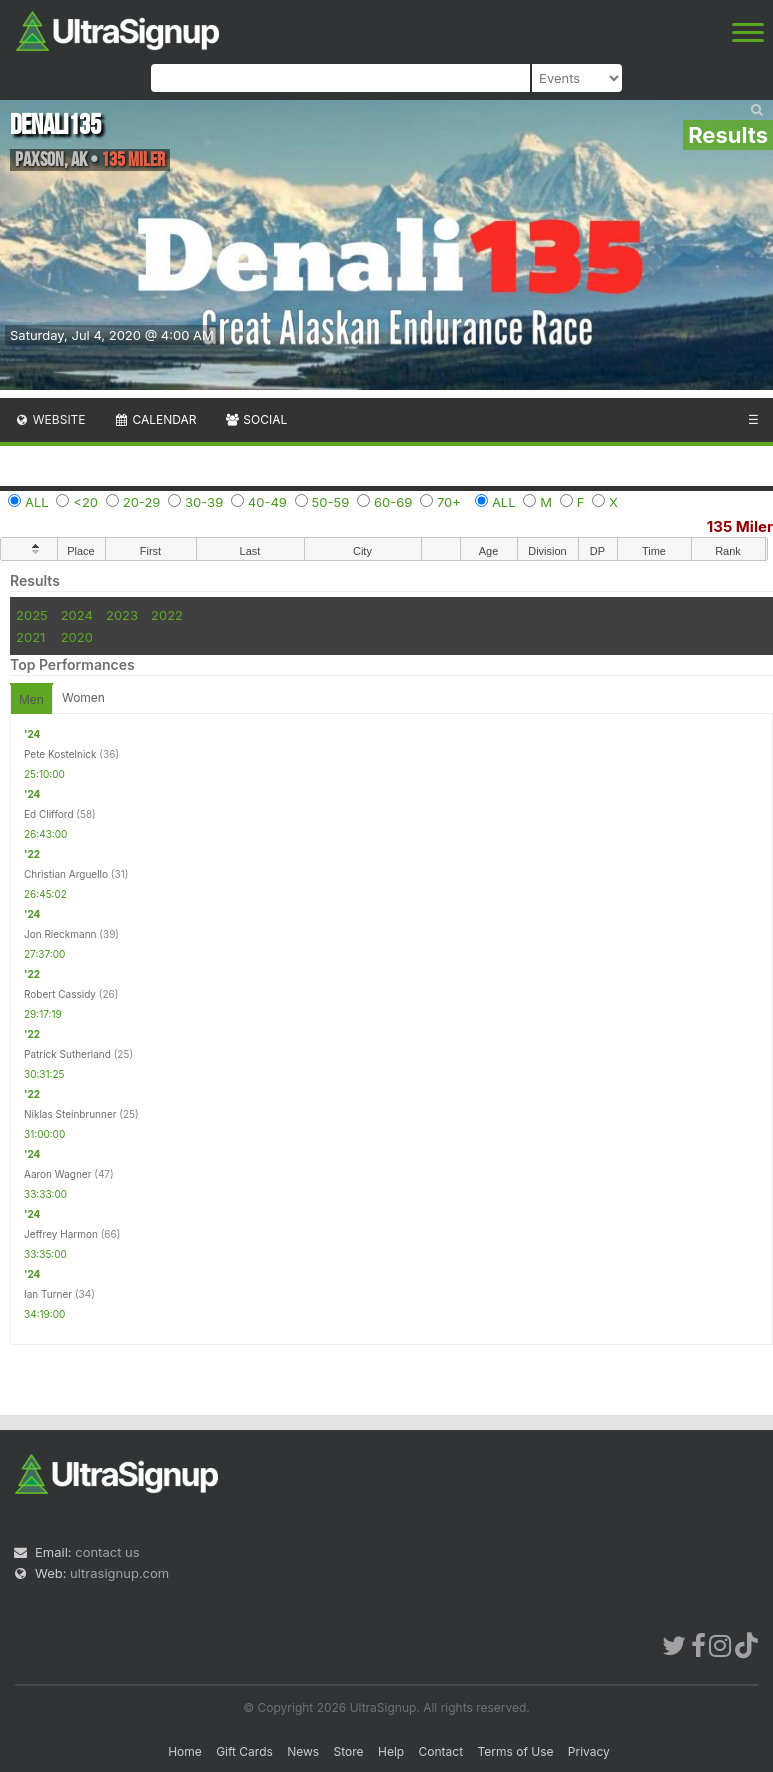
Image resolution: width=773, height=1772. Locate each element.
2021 (30, 637)
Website (50, 419)
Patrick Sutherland (67, 1054)
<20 (85, 502)
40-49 (267, 502)
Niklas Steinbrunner (70, 1114)
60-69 (393, 502)
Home (185, 1751)
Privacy (589, 1751)
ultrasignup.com (119, 1573)
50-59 (331, 502)
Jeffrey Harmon (61, 1234)
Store (349, 1751)
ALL (37, 502)
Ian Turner (48, 1294)
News (303, 1751)
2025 (32, 615)
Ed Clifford (49, 814)
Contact (441, 1751)
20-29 (142, 502)
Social (255, 419)
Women (83, 697)
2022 (167, 615)
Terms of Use (515, 1751)
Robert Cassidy (60, 994)
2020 (77, 637)
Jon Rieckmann (60, 934)
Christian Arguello (66, 874)
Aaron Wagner (57, 1174)
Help (391, 1751)
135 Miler (740, 526)
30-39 (204, 502)
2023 (122, 615)
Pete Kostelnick (60, 754)
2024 (77, 615)
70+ (449, 502)
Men (31, 699)
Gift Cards (244, 1751)
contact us (107, 1552)
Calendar (155, 419)
